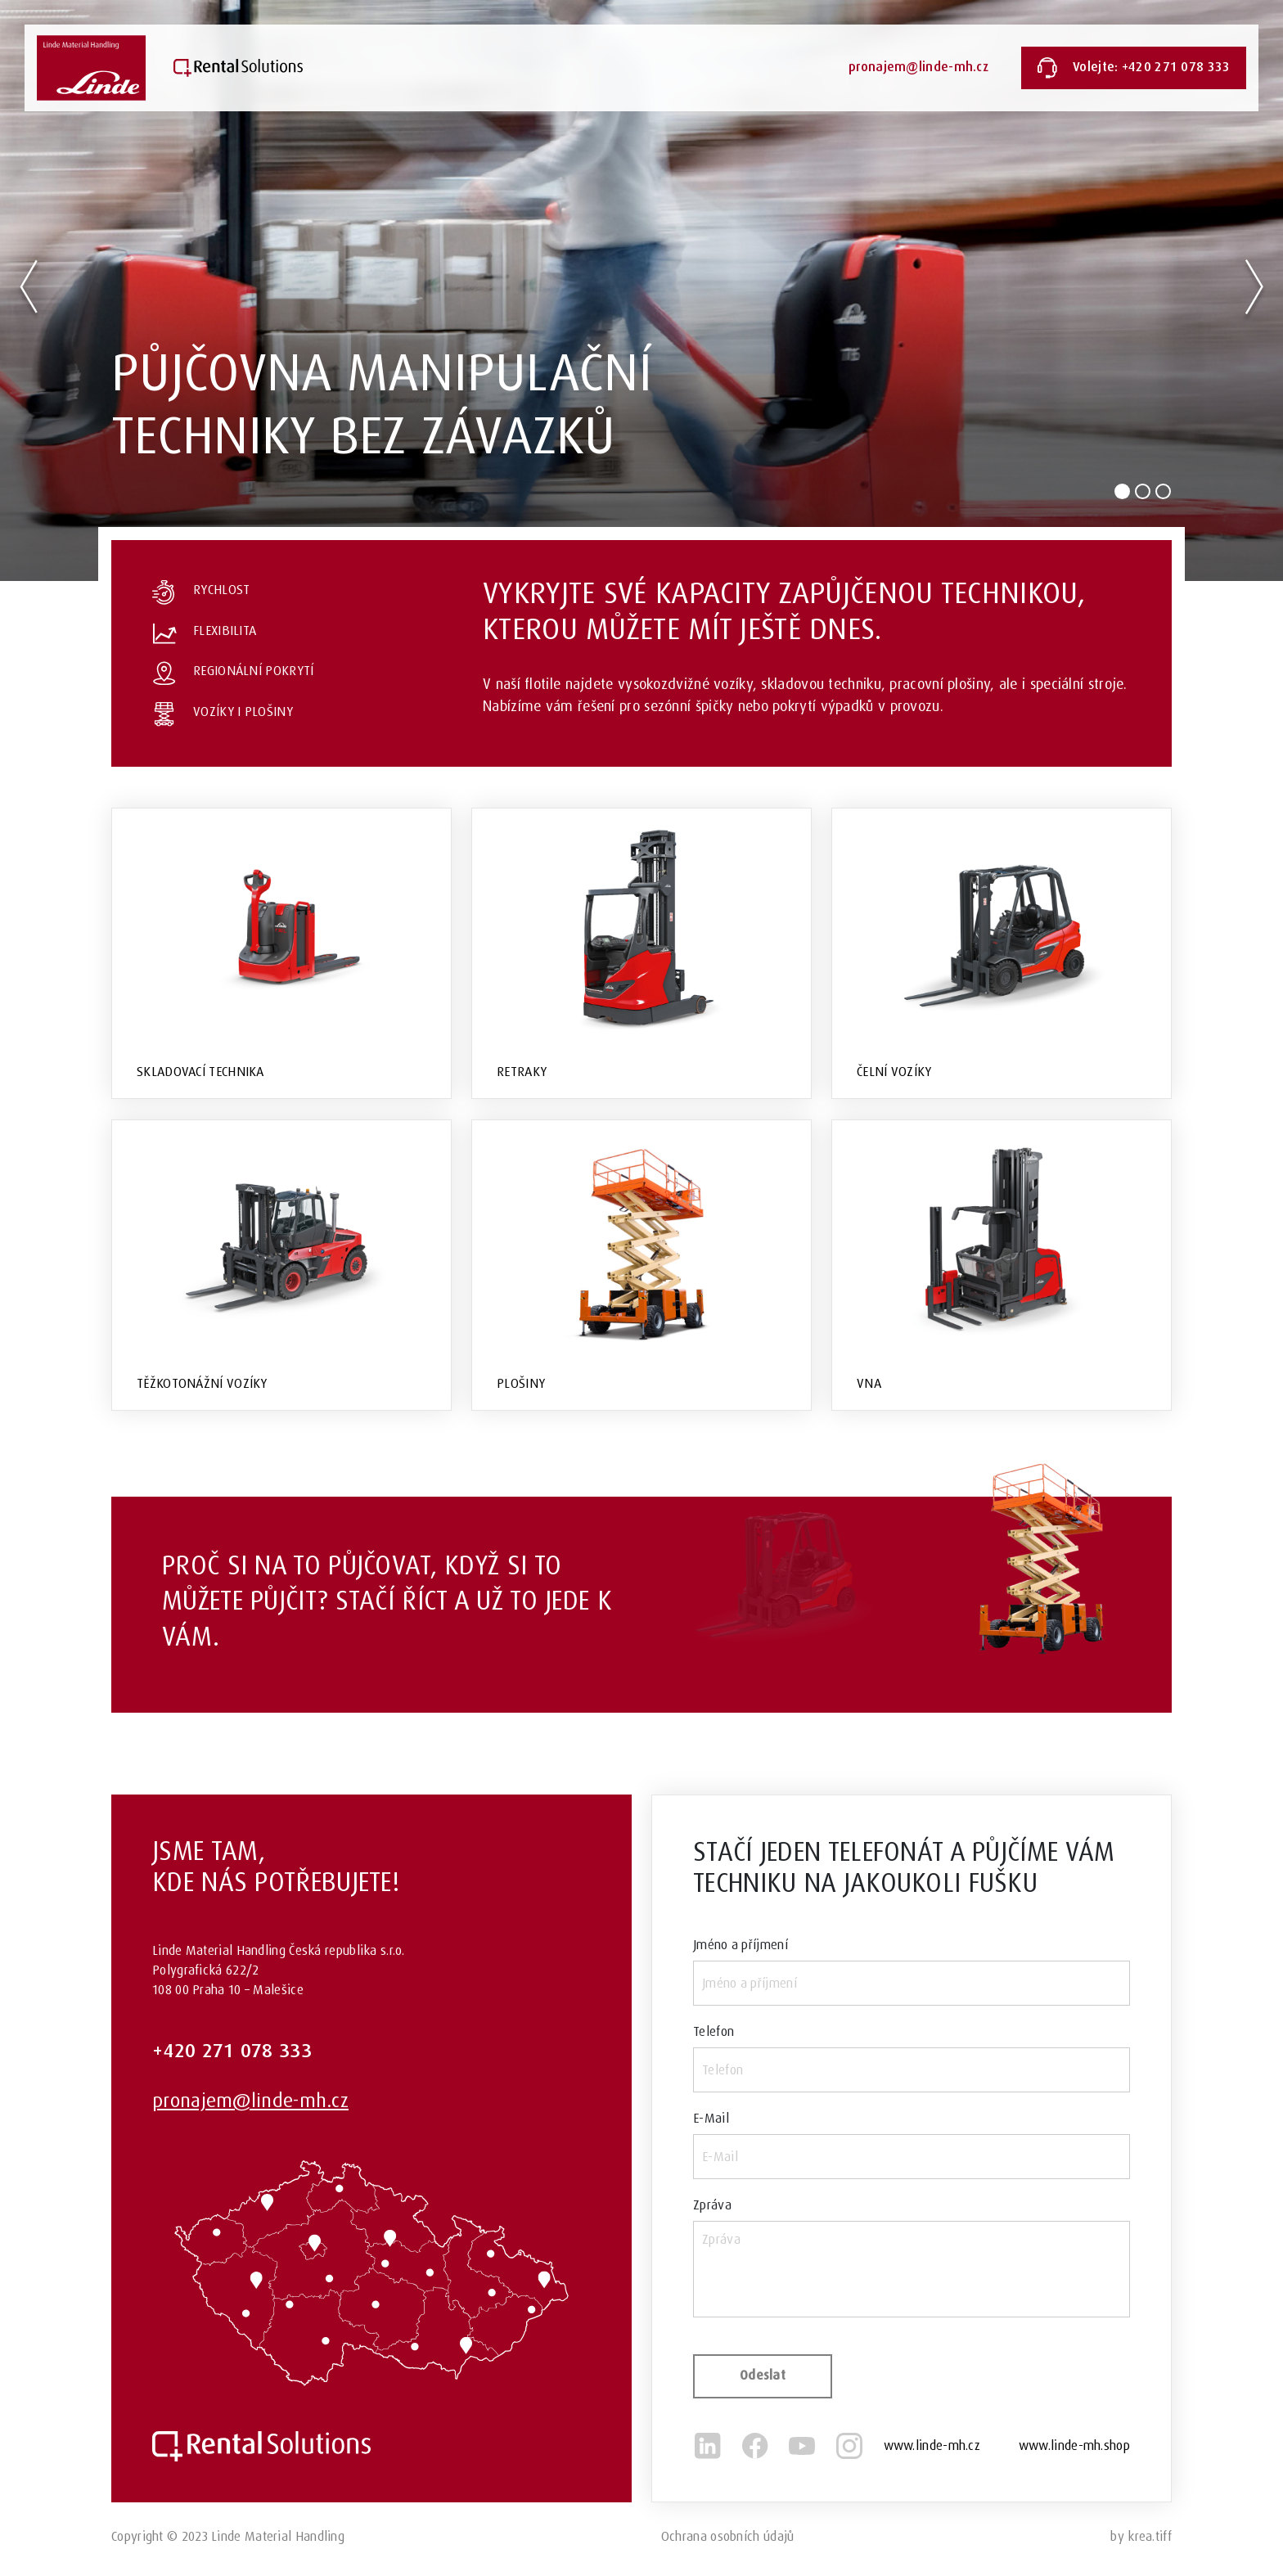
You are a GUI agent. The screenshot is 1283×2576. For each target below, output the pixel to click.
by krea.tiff (1141, 2536)
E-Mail (711, 2118)
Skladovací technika (200, 1071)
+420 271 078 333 (232, 2051)
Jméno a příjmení (740, 1944)
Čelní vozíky (894, 1071)
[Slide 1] (1122, 491)
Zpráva (712, 2204)
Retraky (522, 1071)
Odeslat (763, 2376)
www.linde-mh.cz (932, 2445)
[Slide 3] (1163, 491)
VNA (869, 1383)
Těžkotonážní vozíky (202, 1383)
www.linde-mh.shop (1074, 2445)
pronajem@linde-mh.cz (918, 67)
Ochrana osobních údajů (728, 2536)
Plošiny (521, 1383)
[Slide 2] (1142, 491)
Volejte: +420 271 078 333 (1134, 68)
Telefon (713, 2031)
